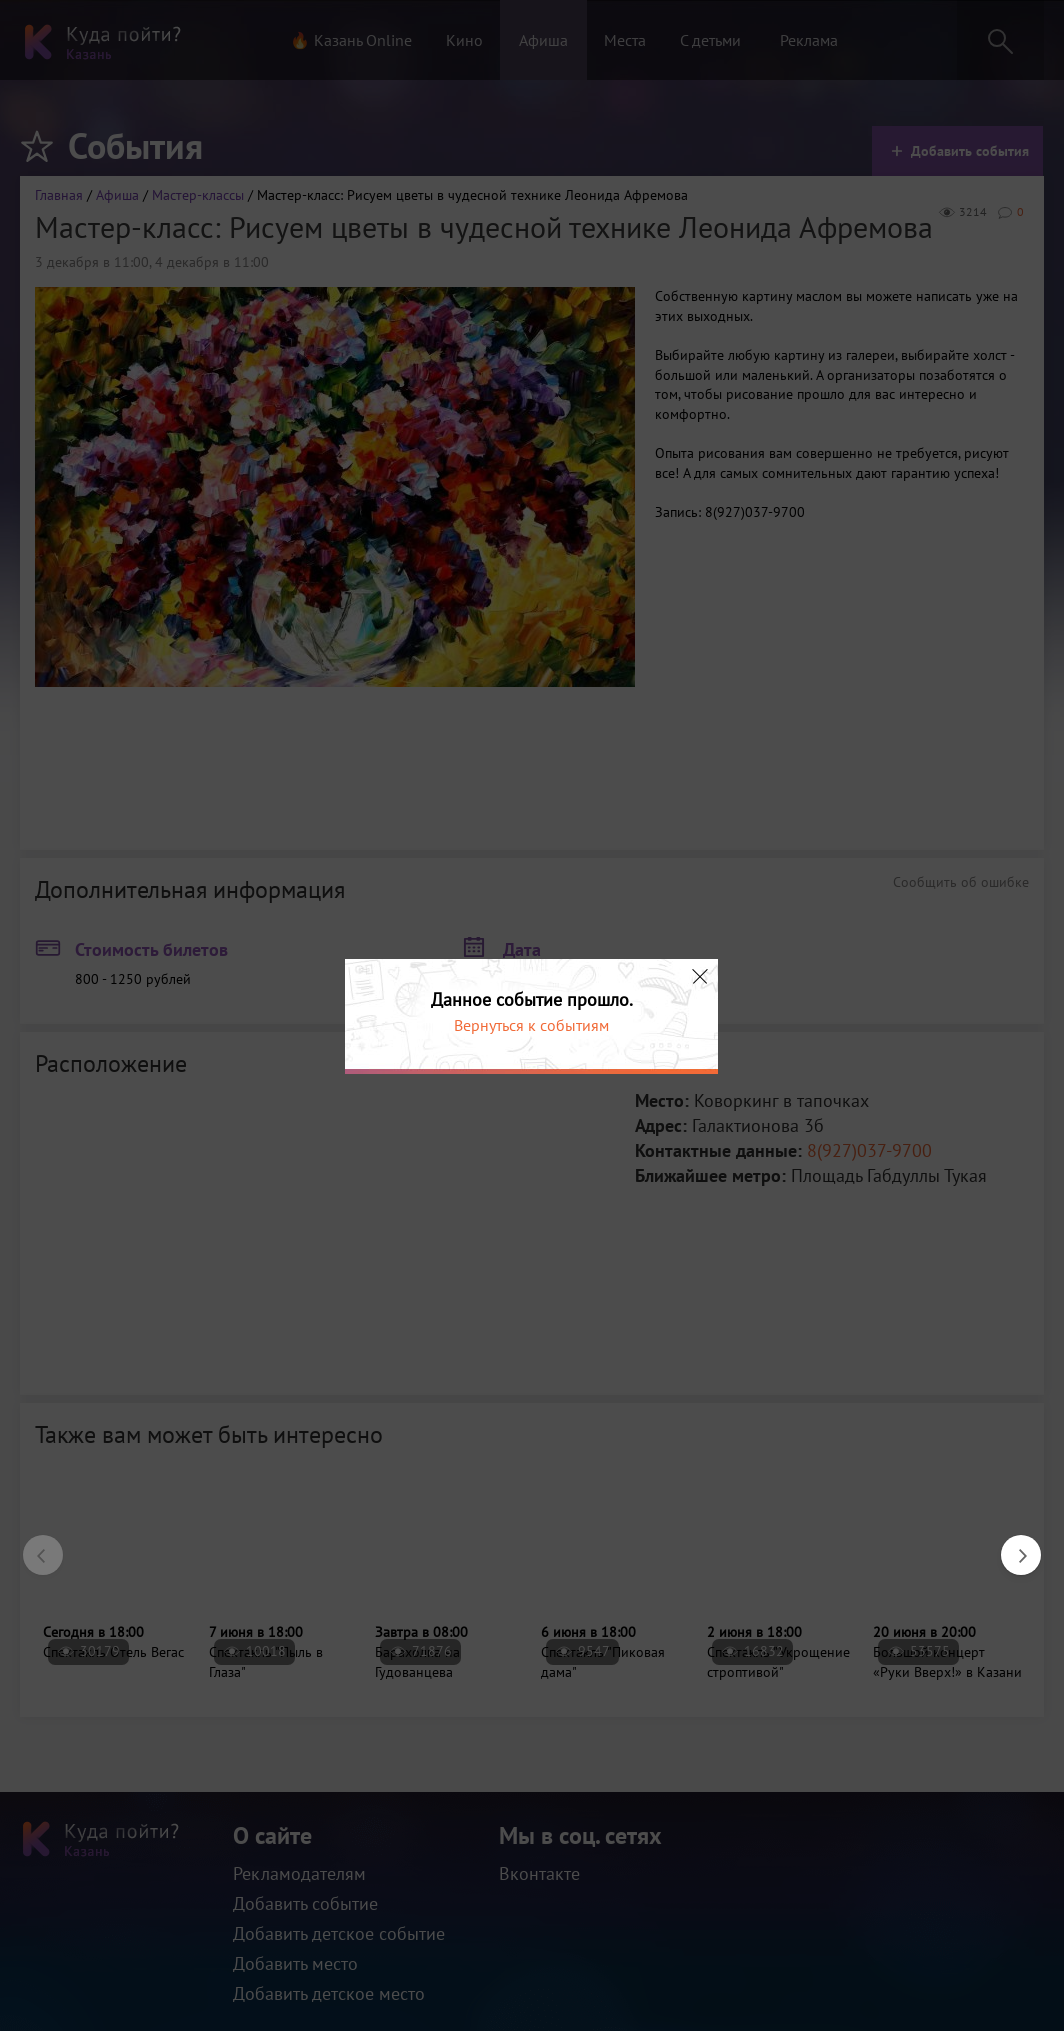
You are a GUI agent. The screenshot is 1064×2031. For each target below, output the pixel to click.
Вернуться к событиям (531, 1025)
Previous (33, 1545)
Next (1011, 1545)
